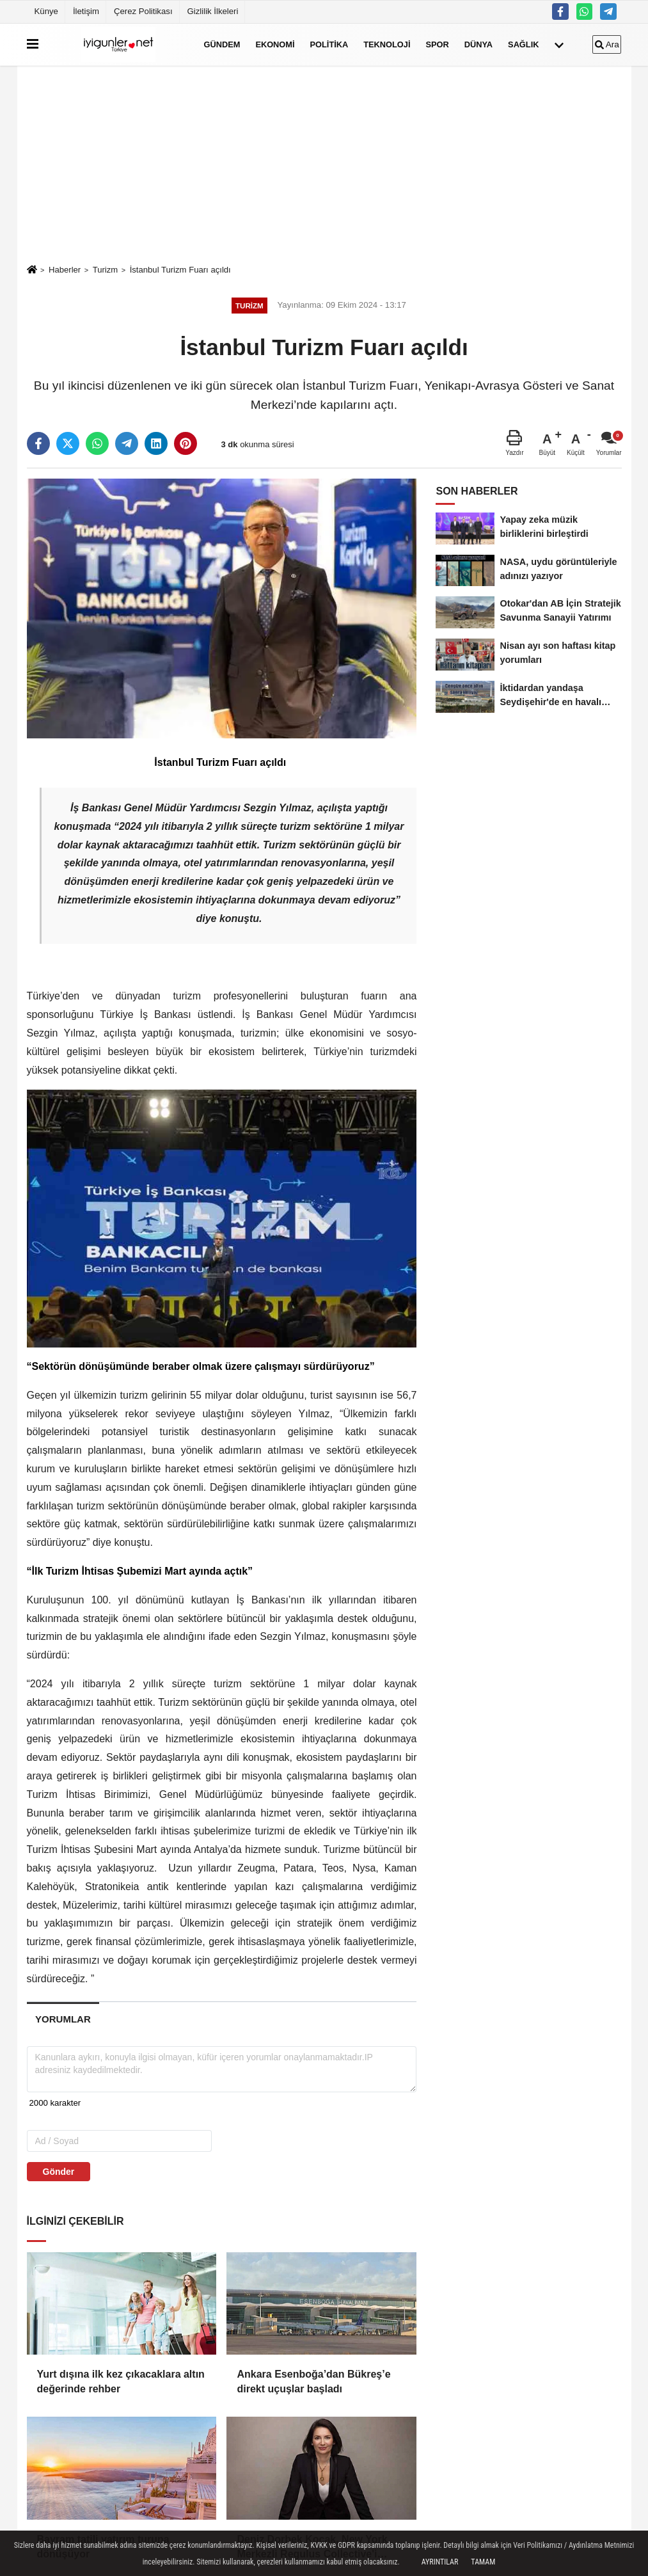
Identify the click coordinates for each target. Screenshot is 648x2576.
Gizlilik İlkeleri (213, 11)
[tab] (63, 2019)
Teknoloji (386, 44)
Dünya (478, 44)
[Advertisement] (324, 164)
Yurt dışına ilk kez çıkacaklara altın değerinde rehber (121, 2381)
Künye (46, 11)
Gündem (222, 44)
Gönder (59, 2172)
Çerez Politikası (143, 11)
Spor (436, 44)
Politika (329, 44)
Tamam (483, 2561)
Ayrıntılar (440, 2561)
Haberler (65, 269)
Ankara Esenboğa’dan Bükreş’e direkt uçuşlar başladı (313, 2381)
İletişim (86, 11)
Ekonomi (274, 44)
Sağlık (523, 44)
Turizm (105, 269)
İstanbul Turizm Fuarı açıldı (180, 269)
